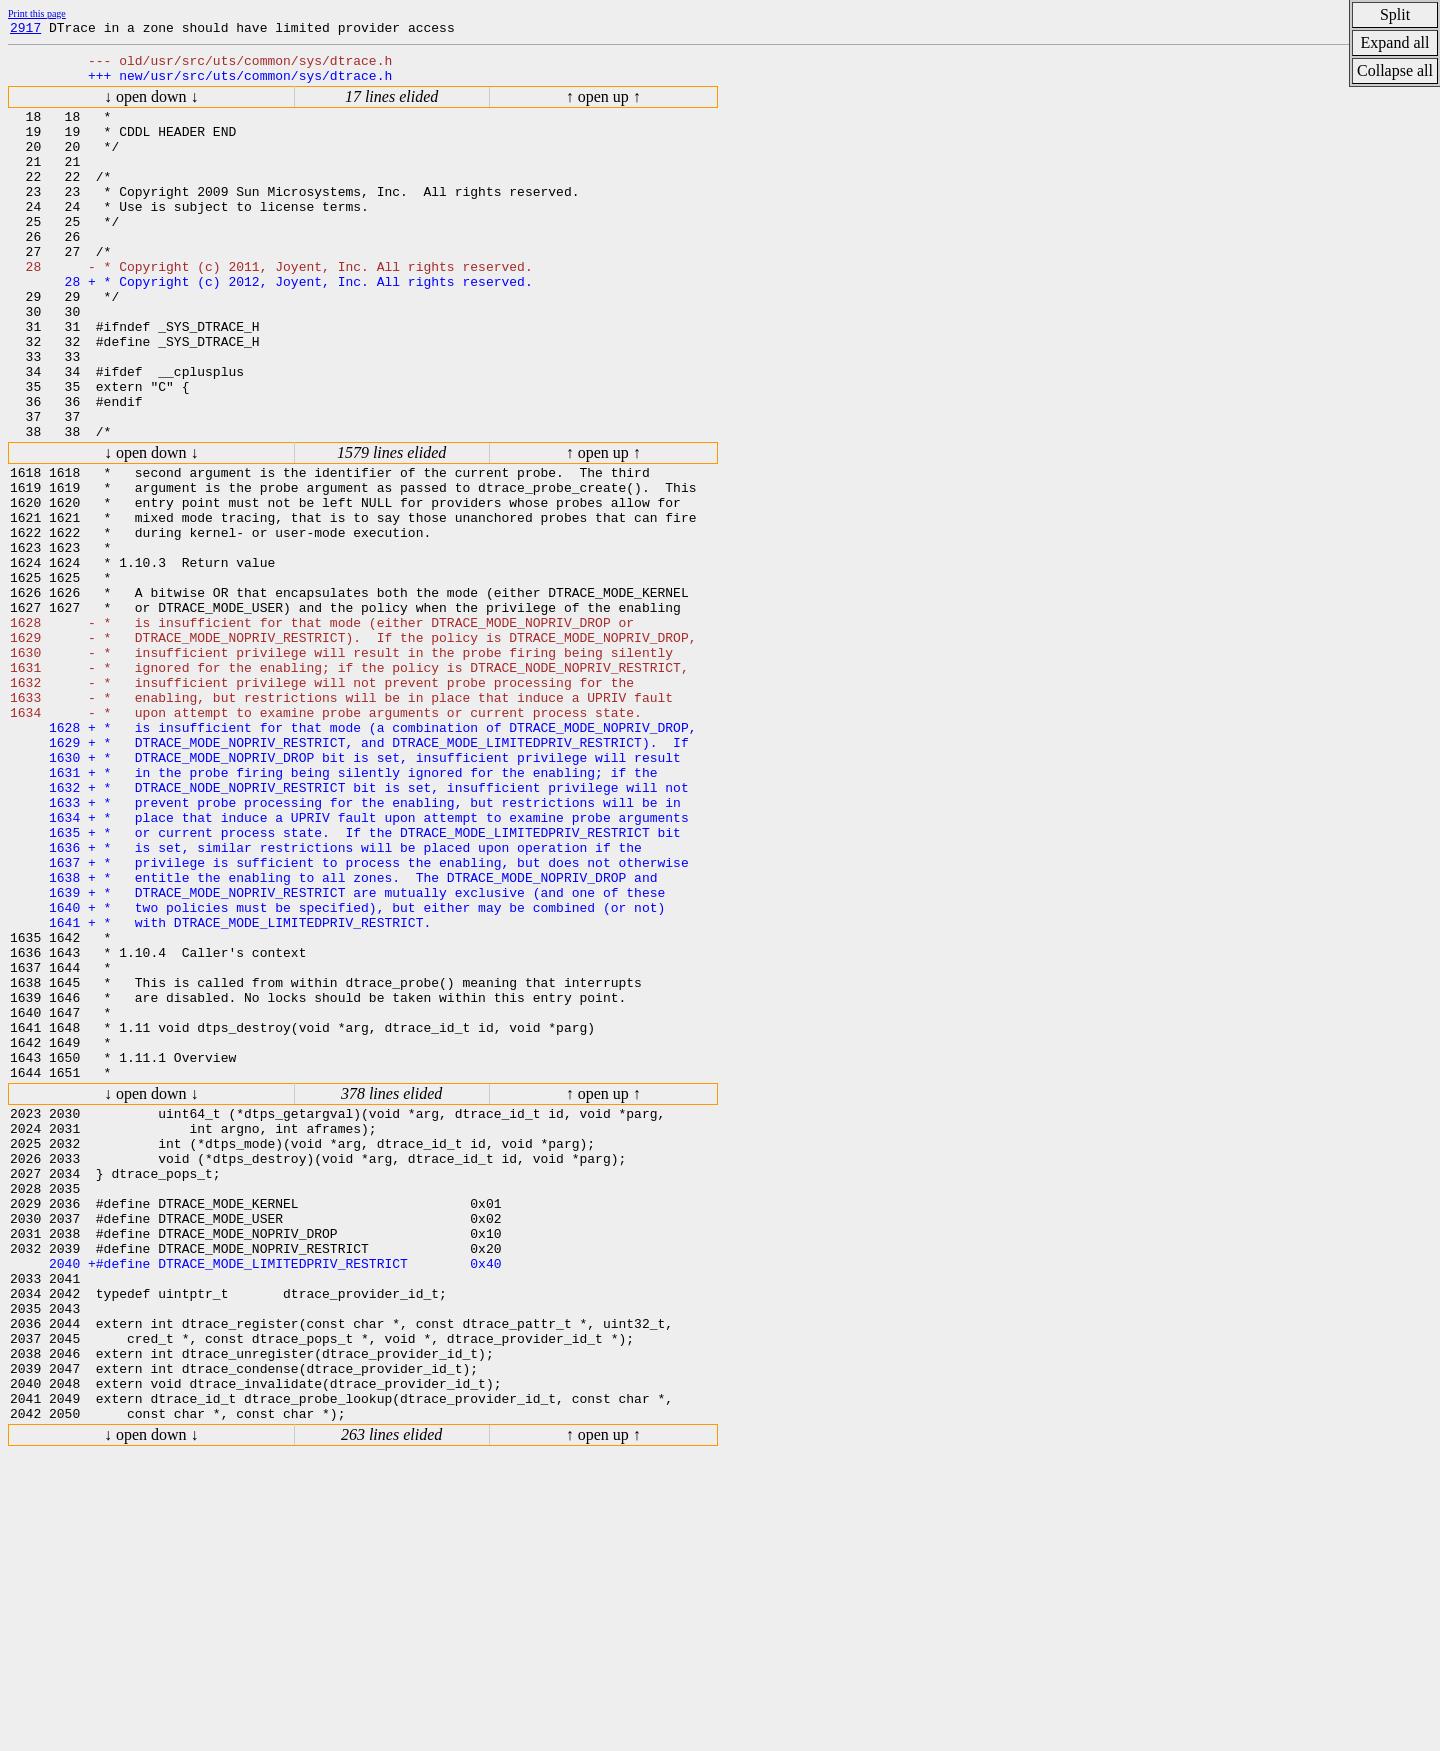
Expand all (1395, 42)
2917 (25, 30)
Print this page (37, 13)
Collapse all (1395, 70)
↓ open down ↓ (151, 105)
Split (1395, 14)
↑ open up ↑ (603, 105)
